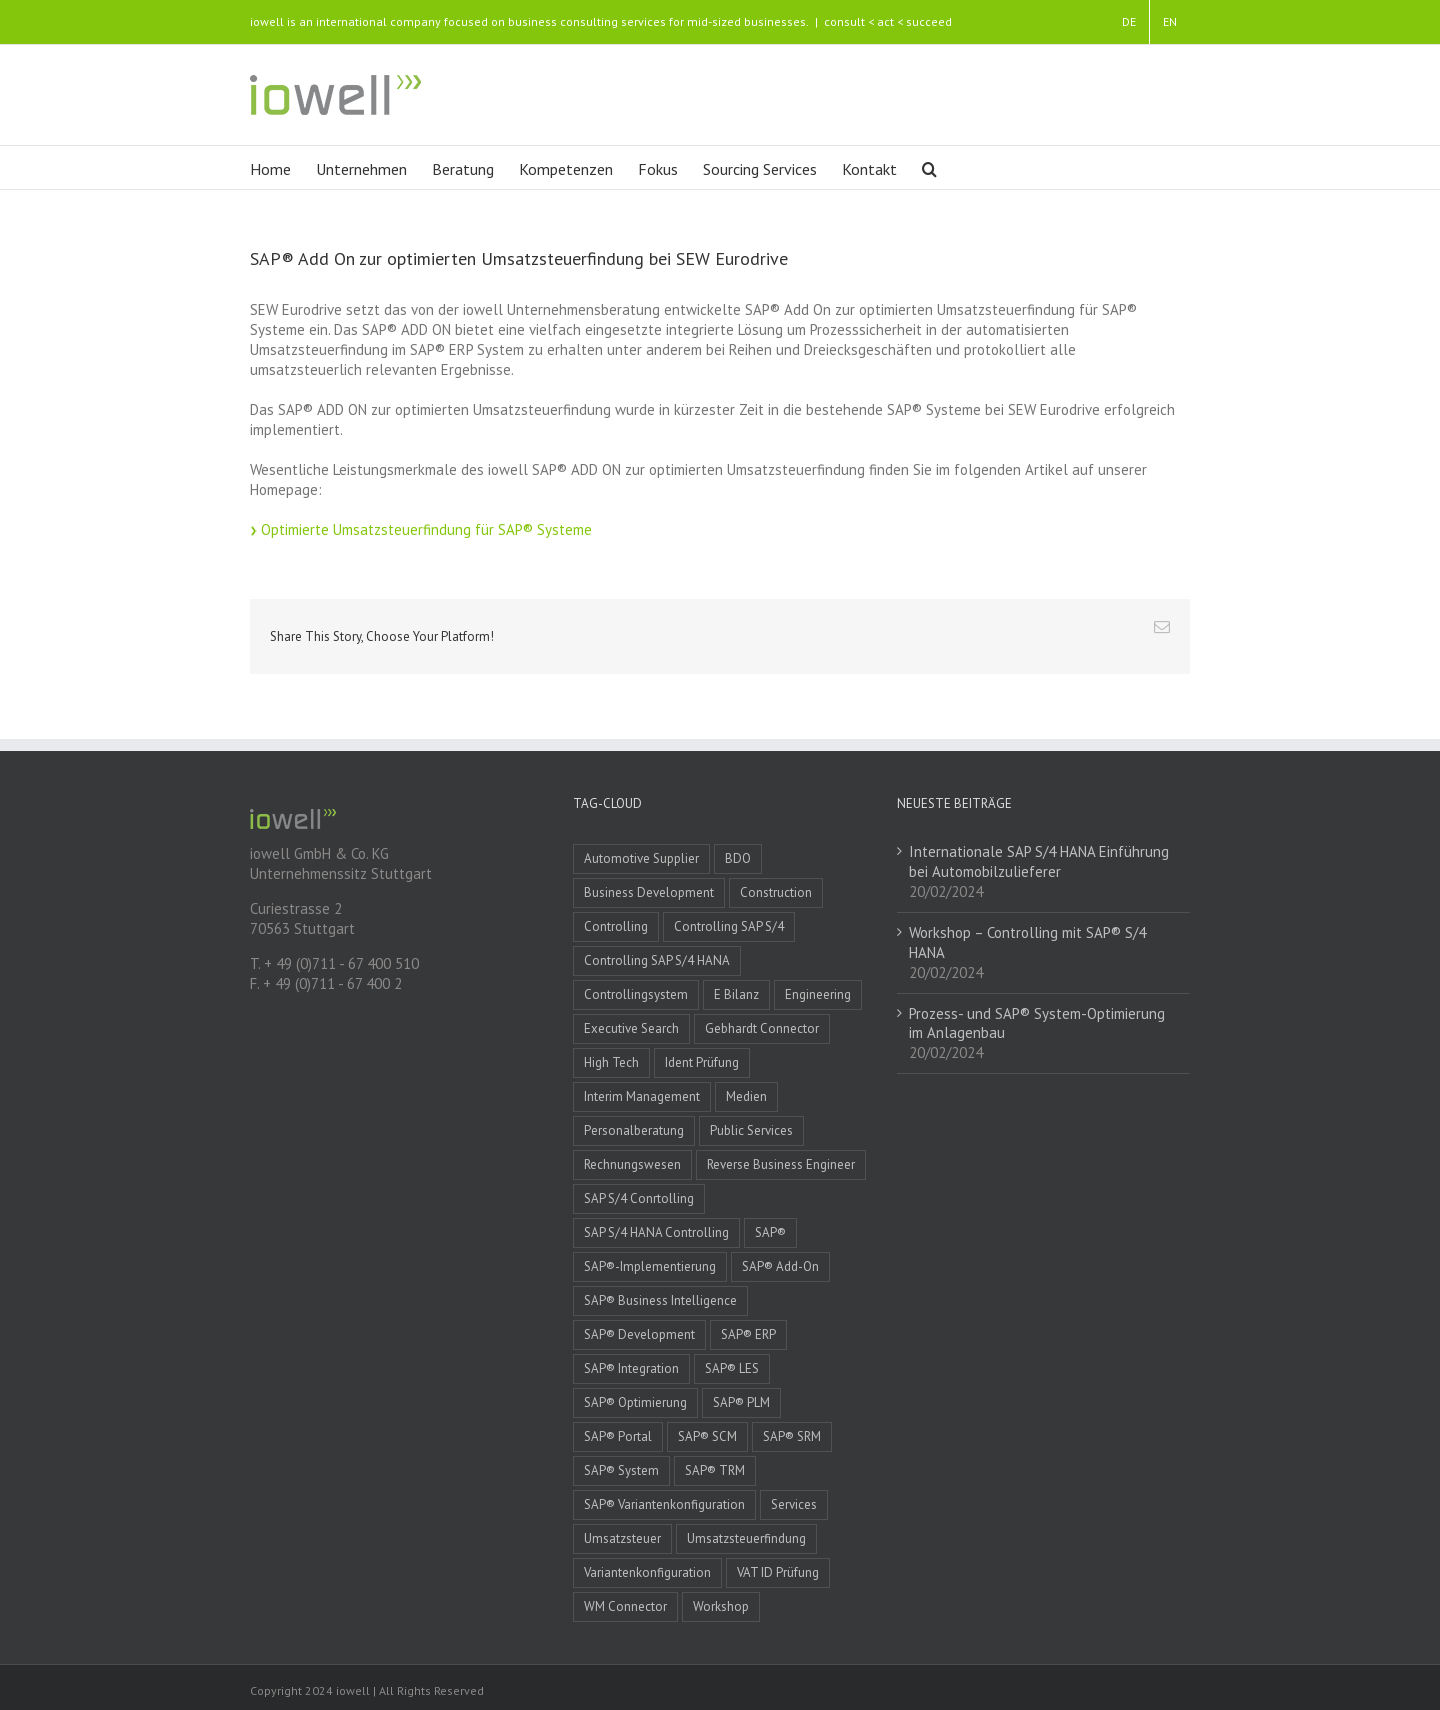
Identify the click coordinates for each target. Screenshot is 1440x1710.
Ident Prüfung (702, 1062)
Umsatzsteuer (622, 1538)
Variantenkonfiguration (647, 1572)
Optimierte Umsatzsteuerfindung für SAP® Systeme (426, 529)
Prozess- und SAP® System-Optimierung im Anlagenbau (1037, 1023)
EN (1170, 21)
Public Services (751, 1130)
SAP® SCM (707, 1436)
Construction (776, 892)
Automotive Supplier (641, 858)
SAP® (770, 1232)
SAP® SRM (792, 1436)
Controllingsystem (636, 994)
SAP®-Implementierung (650, 1266)
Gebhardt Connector (762, 1028)
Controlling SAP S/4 (729, 926)
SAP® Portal (618, 1436)
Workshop (721, 1606)
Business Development (649, 892)
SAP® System (621, 1470)
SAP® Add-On (780, 1266)
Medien (746, 1096)
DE (1129, 21)
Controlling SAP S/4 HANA (657, 960)
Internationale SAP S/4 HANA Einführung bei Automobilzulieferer (1039, 861)
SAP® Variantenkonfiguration (664, 1504)
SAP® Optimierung (635, 1402)
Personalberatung (634, 1130)
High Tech (611, 1062)
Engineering (818, 994)
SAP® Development (639, 1334)
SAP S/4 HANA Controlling (656, 1232)
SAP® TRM (715, 1470)
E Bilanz (736, 994)
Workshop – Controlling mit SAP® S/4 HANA (1027, 942)
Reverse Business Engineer (781, 1164)
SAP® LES (732, 1368)
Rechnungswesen (632, 1164)
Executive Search (631, 1028)
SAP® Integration (631, 1368)
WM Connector (625, 1606)
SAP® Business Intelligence (660, 1300)
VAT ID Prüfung (778, 1572)
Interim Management (642, 1096)
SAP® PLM (741, 1402)
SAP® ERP (748, 1334)
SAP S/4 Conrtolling (639, 1198)
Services (794, 1504)
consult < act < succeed (888, 21)
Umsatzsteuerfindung (746, 1538)
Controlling (616, 926)
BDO (738, 858)
